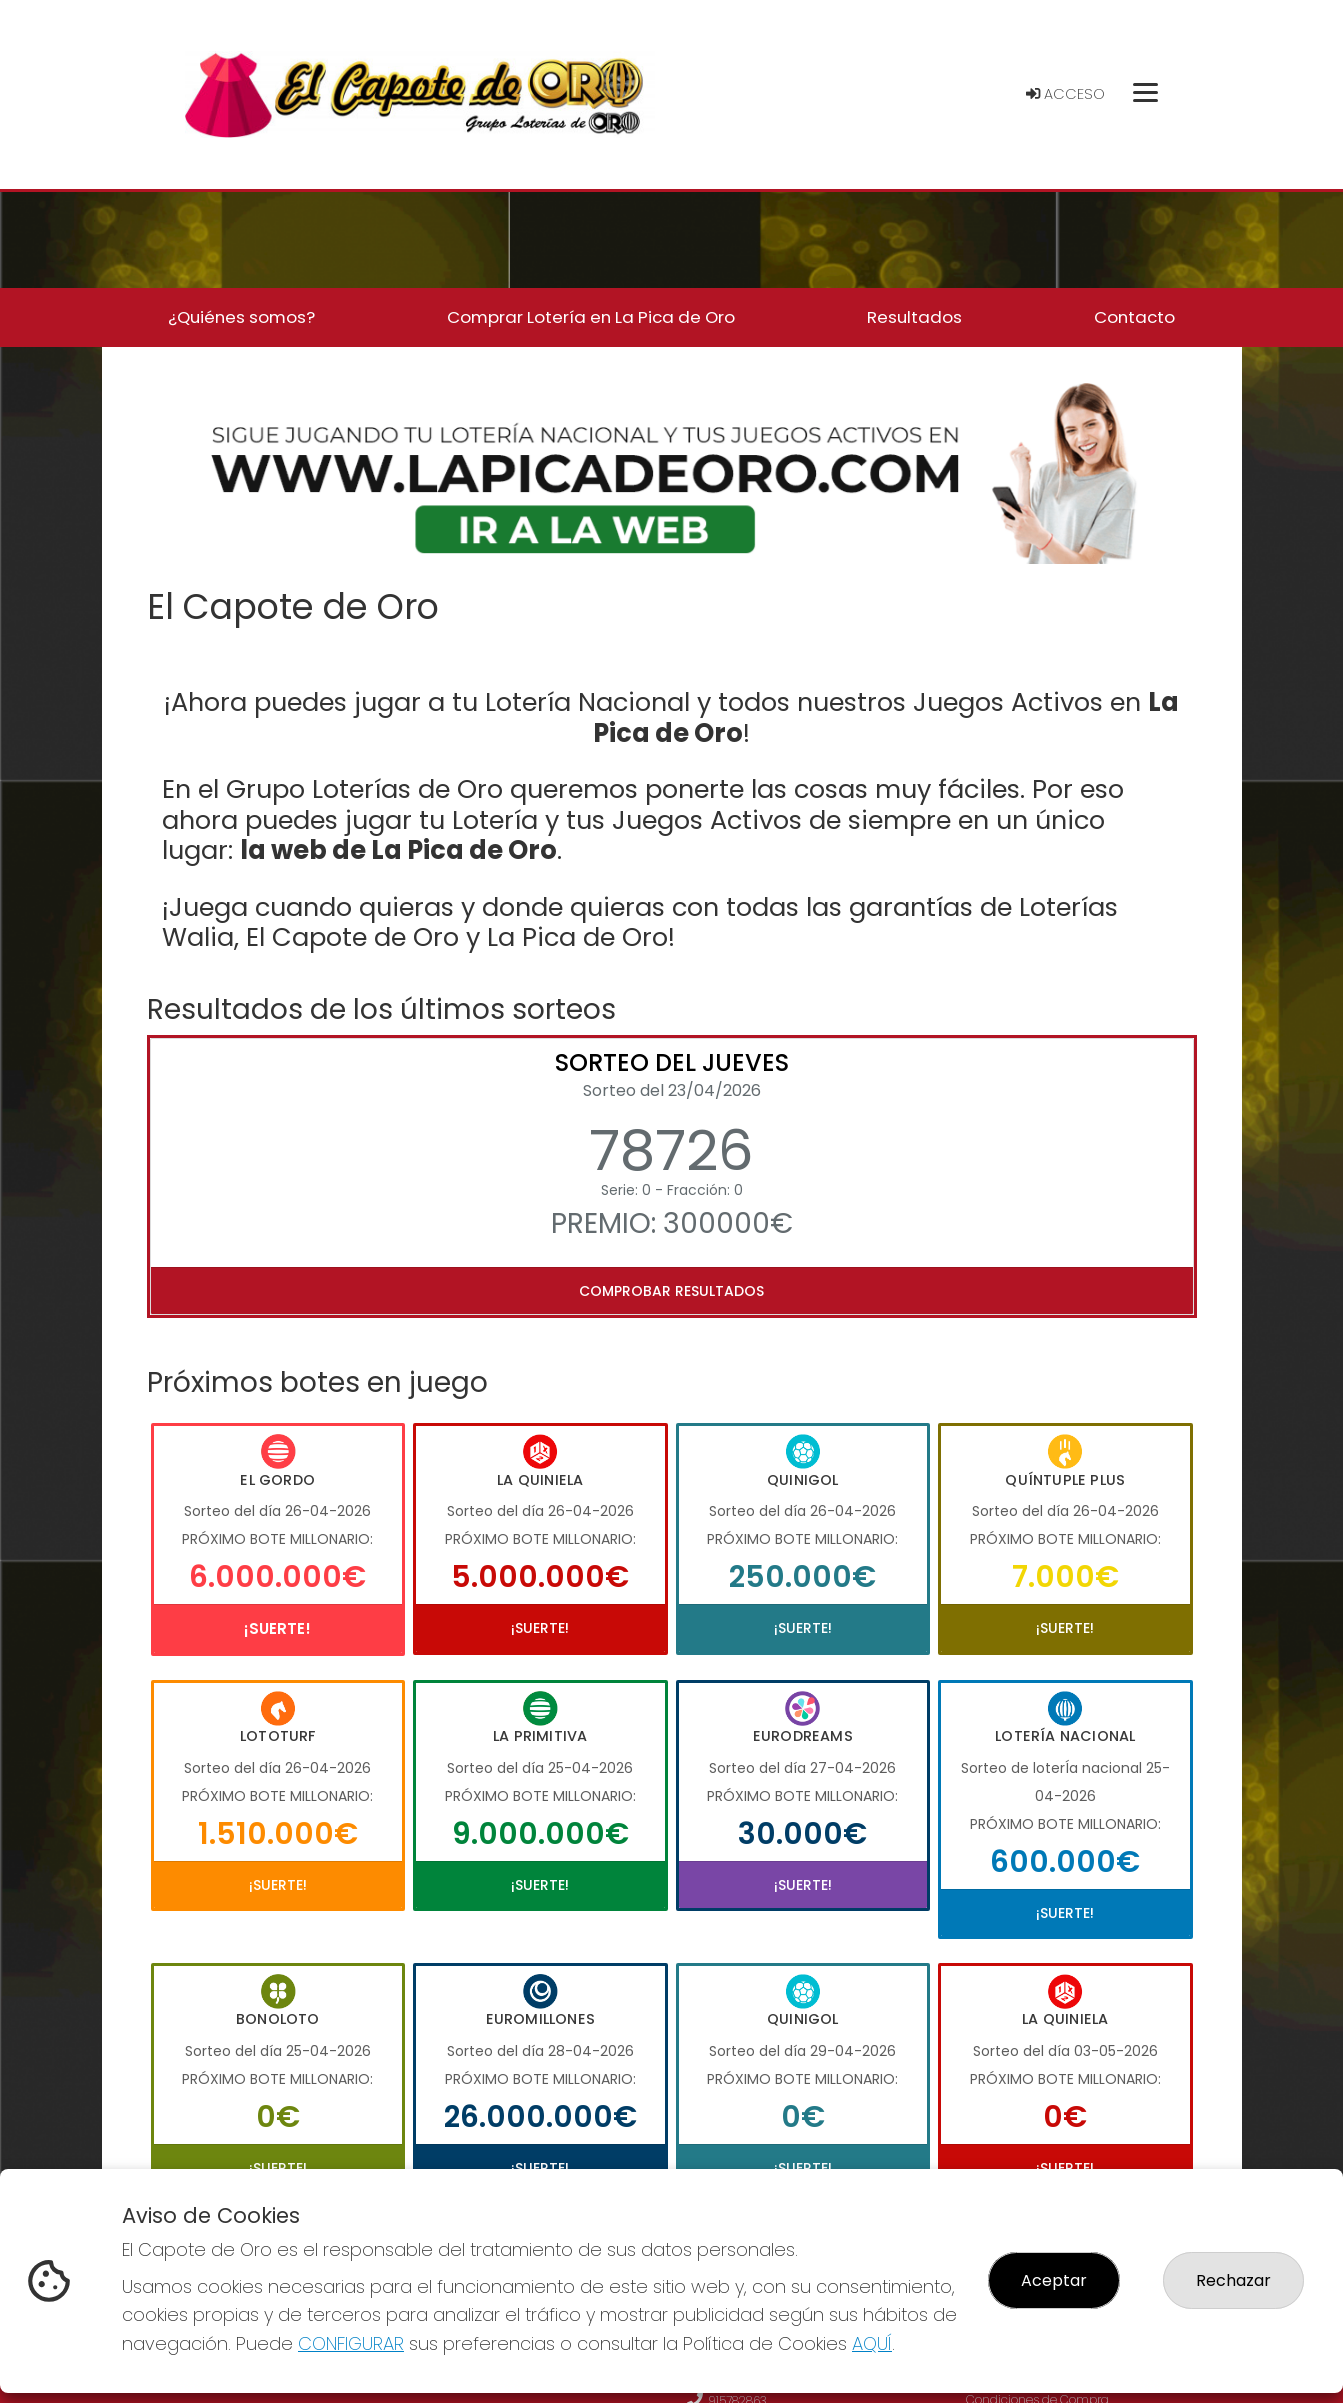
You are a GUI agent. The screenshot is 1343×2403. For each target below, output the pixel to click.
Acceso (1065, 94)
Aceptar (1054, 2280)
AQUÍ (872, 2343)
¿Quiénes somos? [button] (241, 317)
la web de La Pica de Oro (398, 850)
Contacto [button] (1134, 317)
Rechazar (1233, 2280)
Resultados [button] (914, 317)
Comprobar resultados (671, 1291)
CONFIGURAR (351, 2343)
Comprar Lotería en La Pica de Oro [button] (591, 317)
